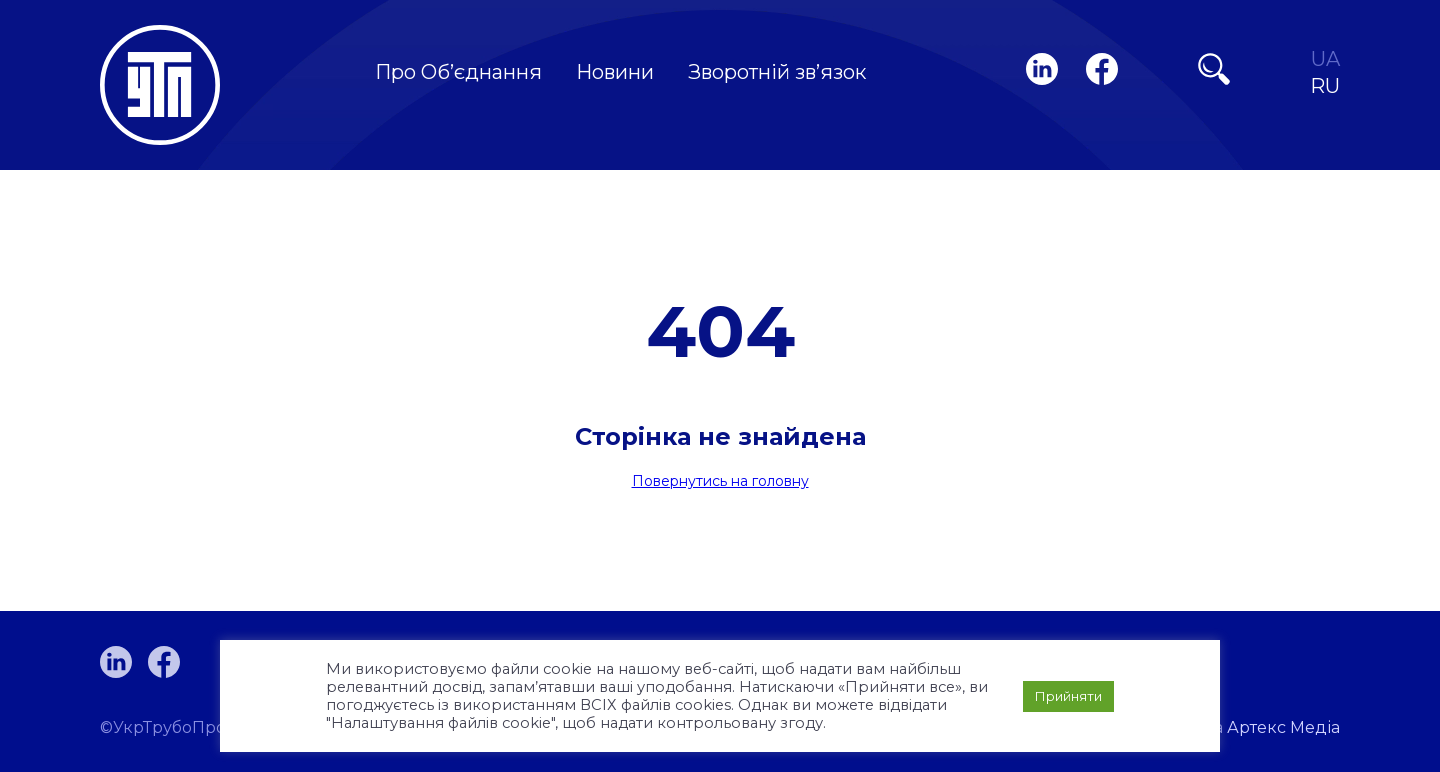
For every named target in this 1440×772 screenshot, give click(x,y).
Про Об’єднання (458, 72)
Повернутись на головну (720, 481)
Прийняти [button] (1068, 696)
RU (1325, 86)
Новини (615, 72)
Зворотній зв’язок (777, 72)
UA (1325, 59)
